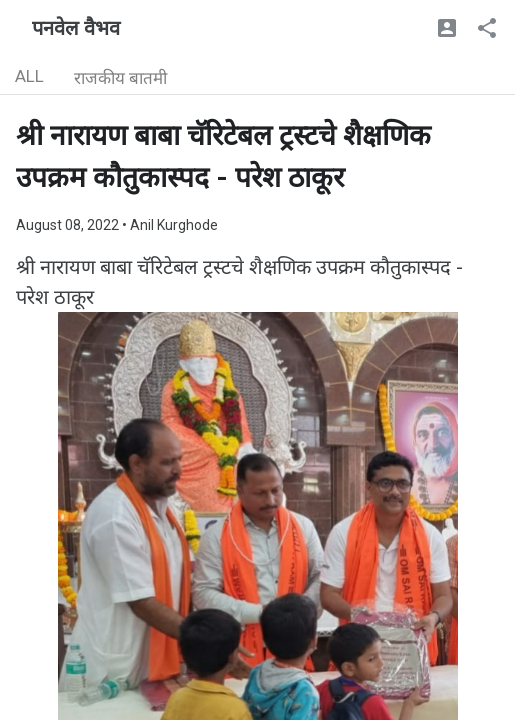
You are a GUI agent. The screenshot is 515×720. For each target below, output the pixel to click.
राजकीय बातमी (120, 78)
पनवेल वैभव (76, 28)
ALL (29, 76)
